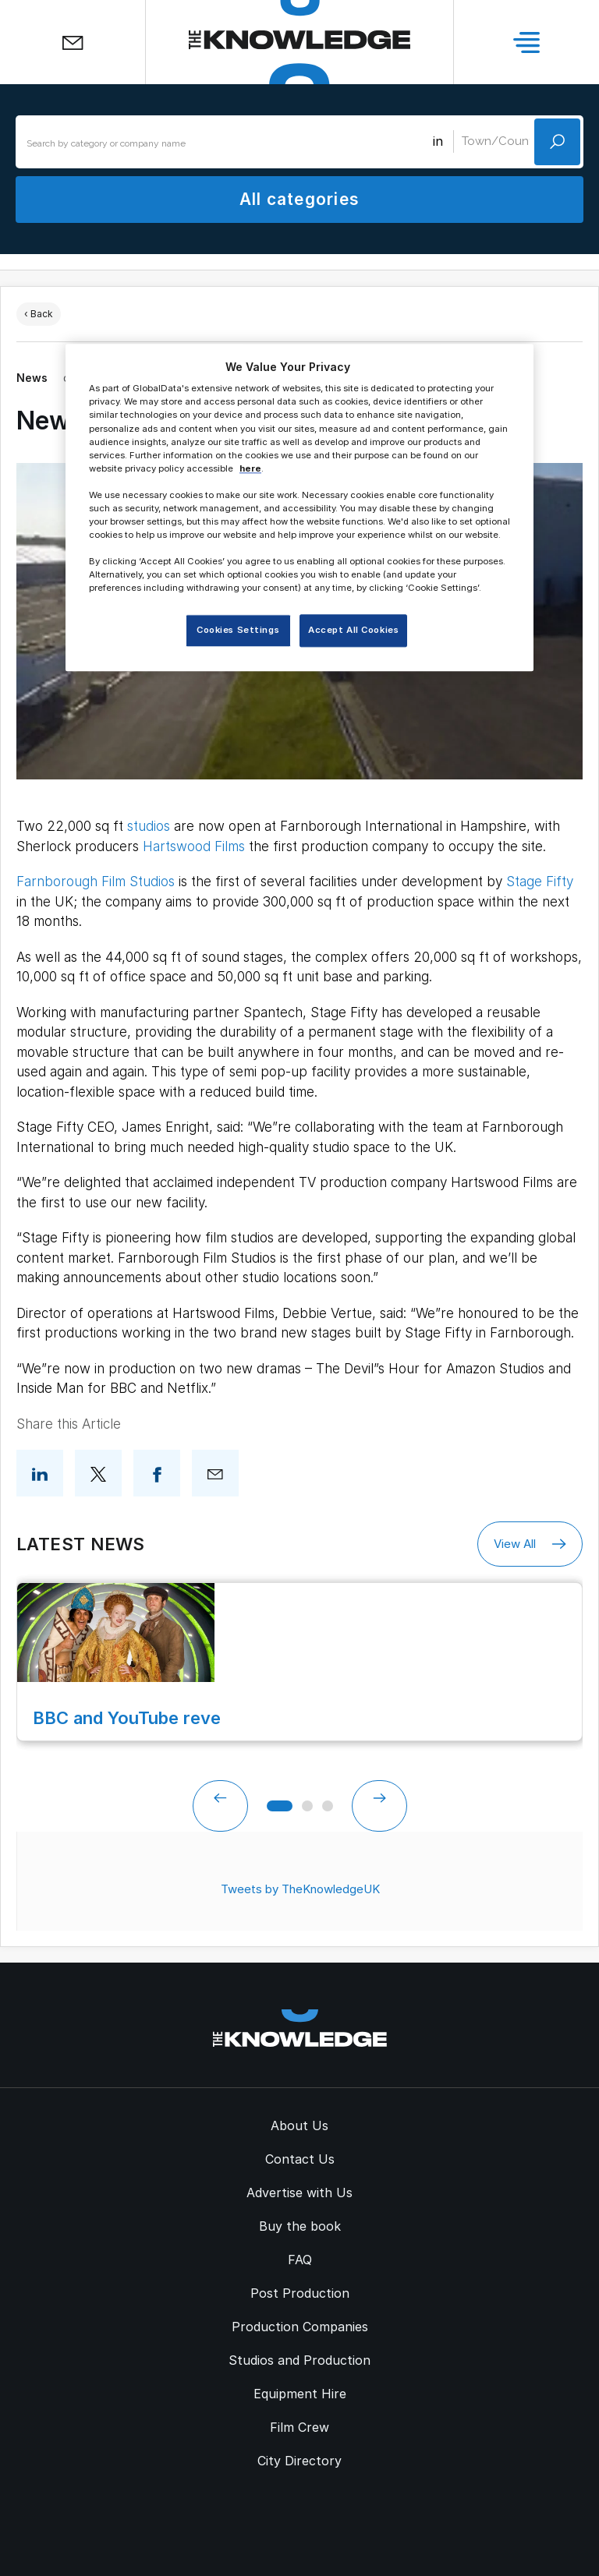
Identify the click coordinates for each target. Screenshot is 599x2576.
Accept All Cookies (353, 630)
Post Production (299, 2293)
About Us (299, 2125)
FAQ (300, 2259)
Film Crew (299, 2427)
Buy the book (300, 2226)
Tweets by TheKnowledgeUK (300, 1889)
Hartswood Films (194, 846)
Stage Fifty (539, 881)
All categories (299, 199)
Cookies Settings (238, 630)
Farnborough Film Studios (95, 881)
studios (148, 826)
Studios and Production (299, 2360)
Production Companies (300, 2326)
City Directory (299, 2460)
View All (530, 1544)
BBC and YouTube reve (127, 1718)
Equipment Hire (299, 2393)
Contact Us (300, 2159)
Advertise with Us (299, 2192)
